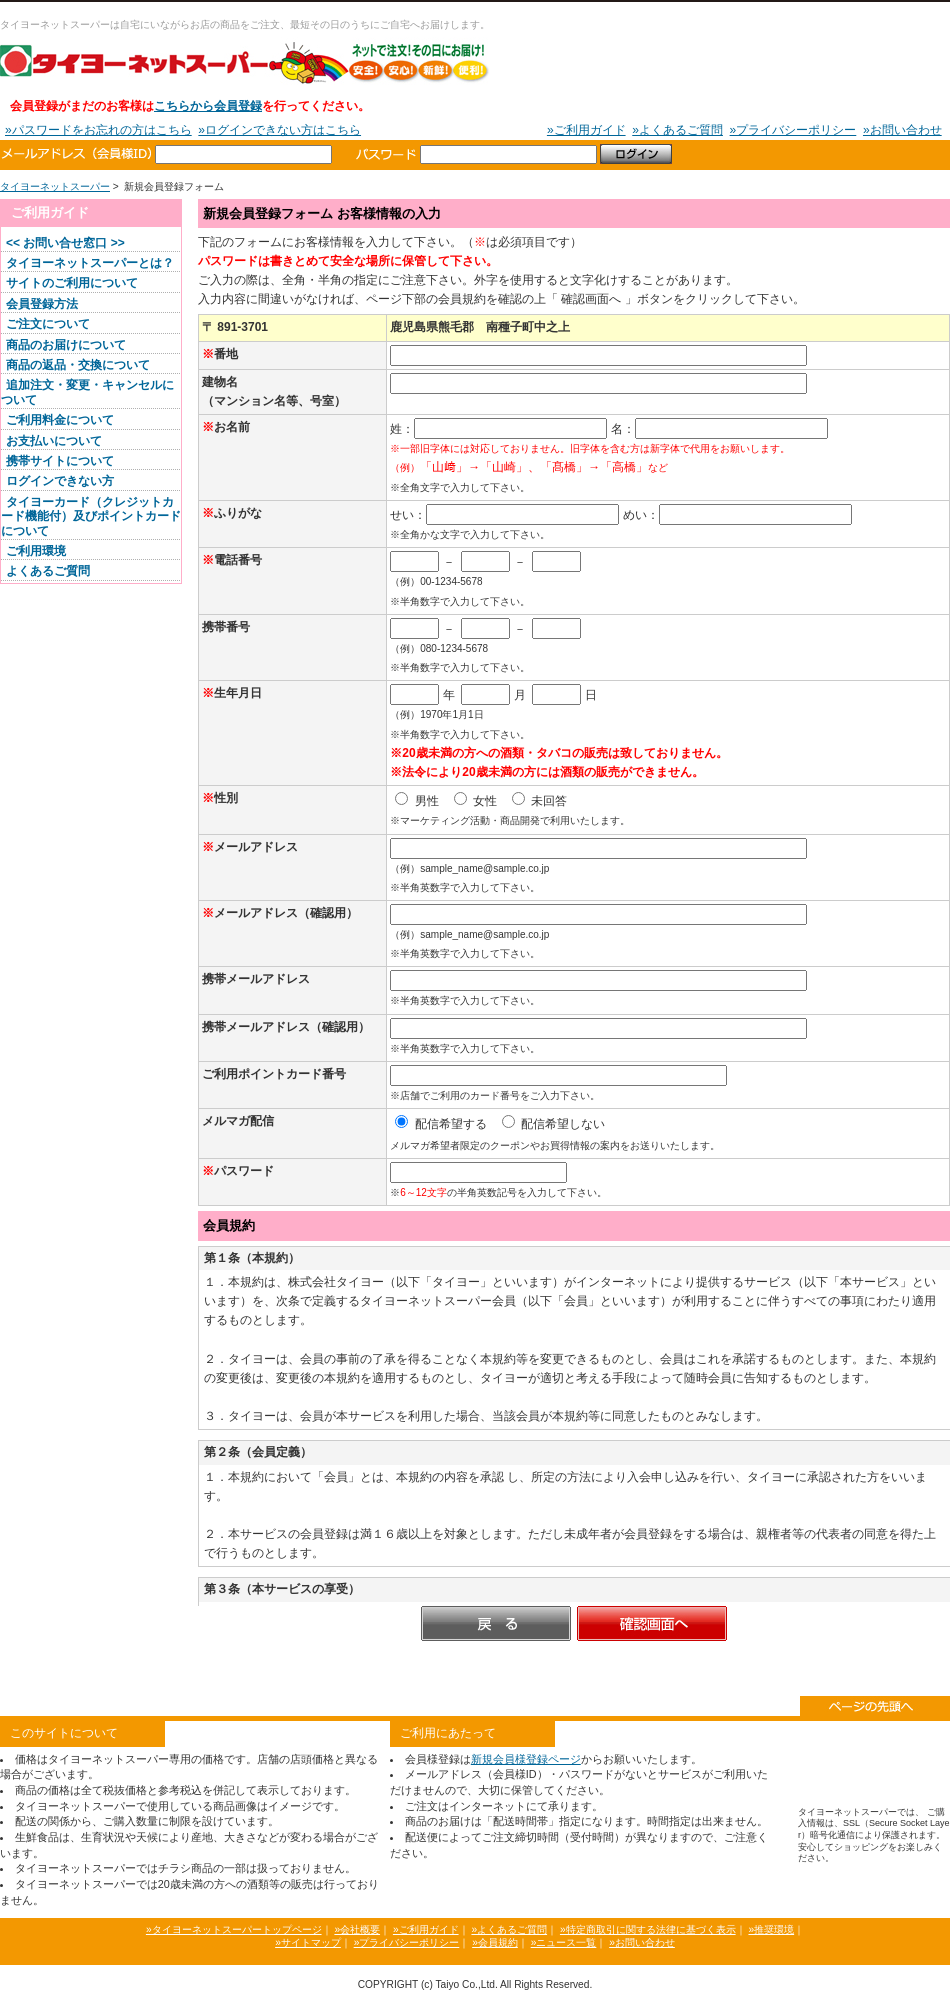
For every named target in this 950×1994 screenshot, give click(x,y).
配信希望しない (553, 1124)
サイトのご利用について (72, 283)
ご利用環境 (36, 551)
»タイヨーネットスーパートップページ (234, 1929)
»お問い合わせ (902, 130)
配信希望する (440, 1124)
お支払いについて (54, 441)
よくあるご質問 (48, 571)
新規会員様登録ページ (526, 1759)
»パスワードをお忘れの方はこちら (98, 130)
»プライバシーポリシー (793, 130)
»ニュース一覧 (564, 1942)
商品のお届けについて (66, 345)
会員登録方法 (42, 304)
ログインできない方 (60, 481)
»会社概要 (357, 1929)
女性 (475, 801)
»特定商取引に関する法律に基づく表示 (648, 1929)
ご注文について (48, 324)
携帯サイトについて (60, 461)
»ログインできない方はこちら (279, 130)
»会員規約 (495, 1942)
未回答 (539, 801)
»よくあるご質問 (677, 130)
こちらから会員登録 (208, 106)
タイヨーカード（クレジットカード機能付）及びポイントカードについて (91, 516)
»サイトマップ (308, 1942)
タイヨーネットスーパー (245, 62)
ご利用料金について (60, 420)
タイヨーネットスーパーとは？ (90, 263)
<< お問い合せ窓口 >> (65, 243)
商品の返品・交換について (78, 365)
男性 (416, 801)
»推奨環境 (771, 1929)
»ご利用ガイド (586, 130)
